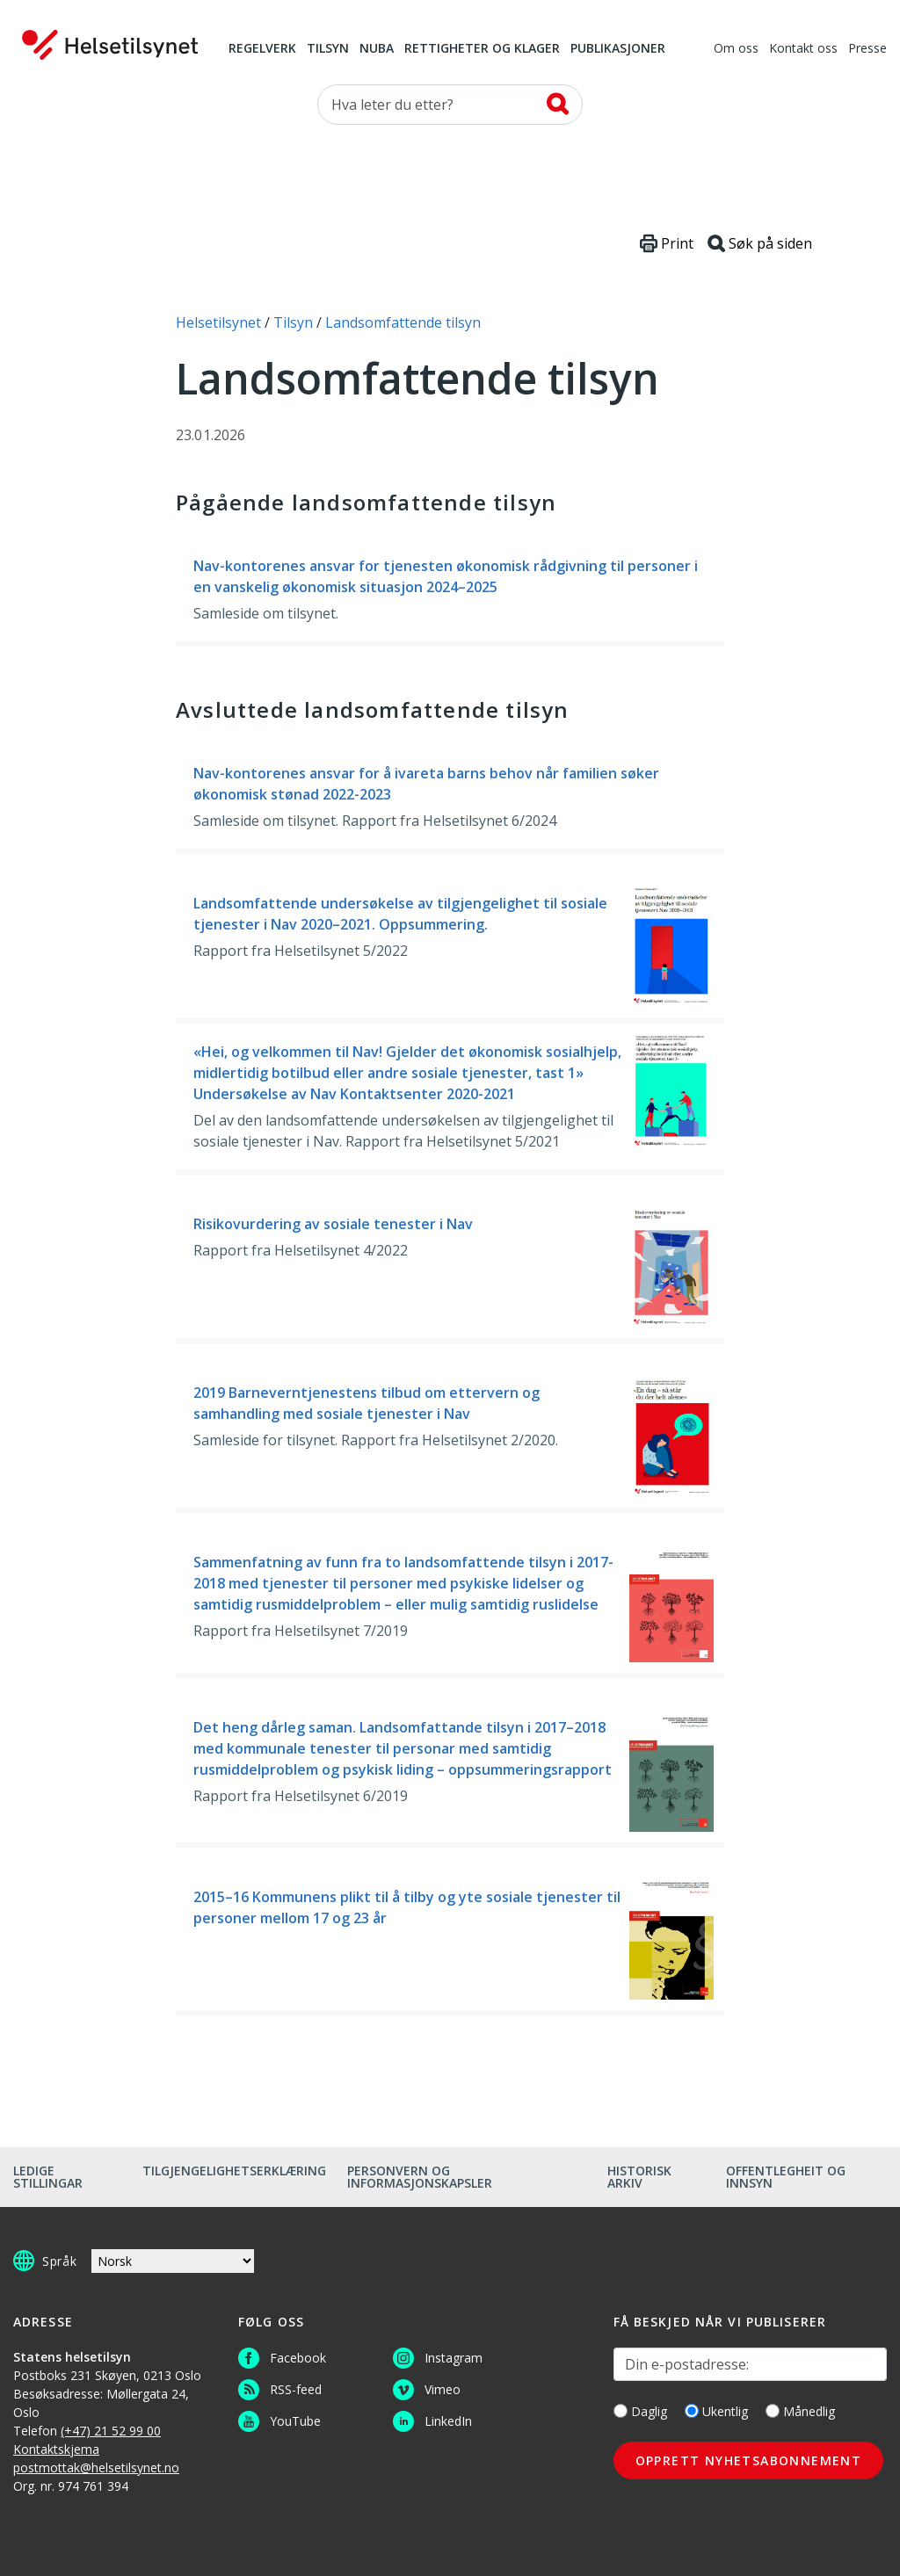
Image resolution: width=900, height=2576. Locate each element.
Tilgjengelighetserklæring (234, 2170)
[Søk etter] (449, 104)
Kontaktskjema (56, 2449)
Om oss (736, 49)
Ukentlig (716, 2411)
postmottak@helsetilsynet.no (96, 2467)
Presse (867, 49)
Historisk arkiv (639, 2176)
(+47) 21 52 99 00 (111, 2430)
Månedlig (800, 2411)
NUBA (376, 49)
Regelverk (262, 49)
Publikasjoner (617, 49)
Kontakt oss (803, 49)
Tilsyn (328, 49)
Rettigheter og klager (482, 49)
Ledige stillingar (48, 2176)
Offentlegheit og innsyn (786, 2176)
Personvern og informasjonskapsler (419, 2176)
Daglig (640, 2411)
